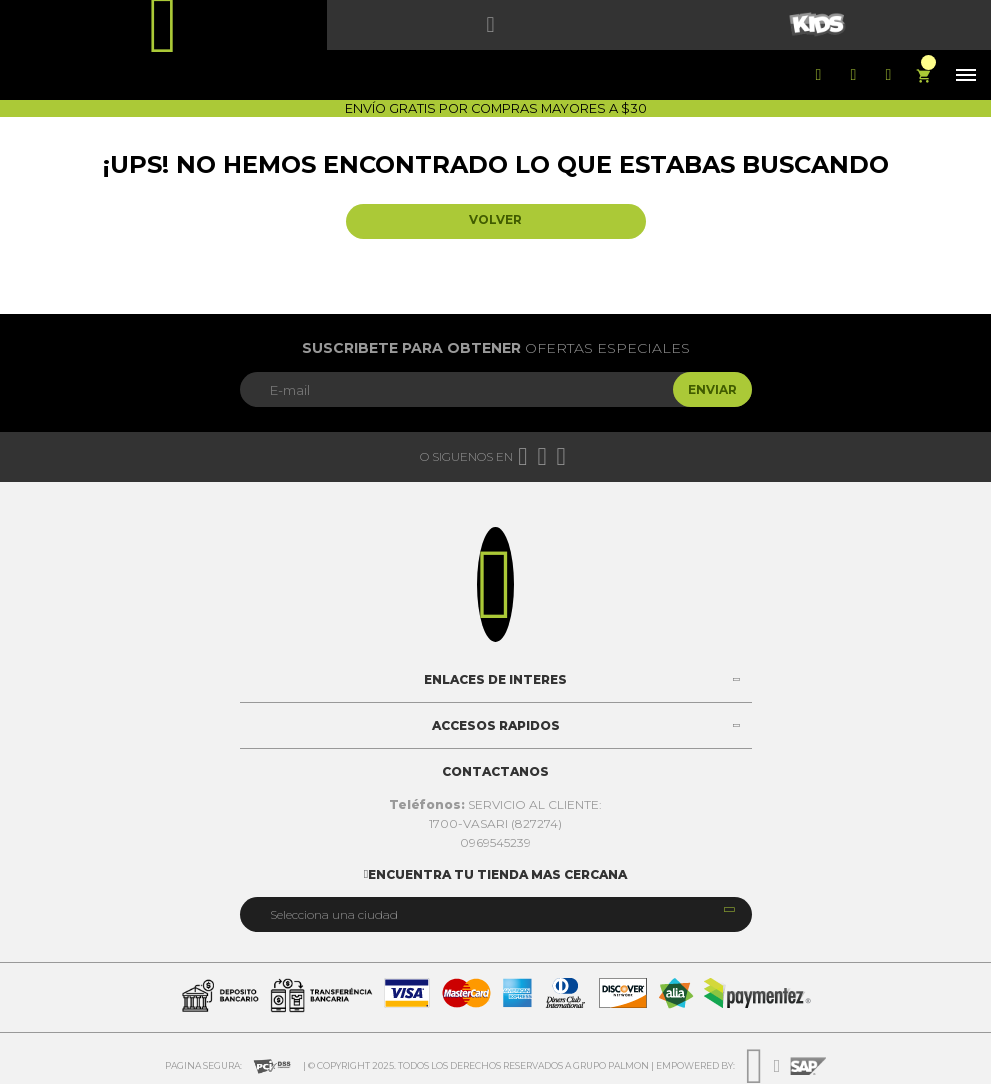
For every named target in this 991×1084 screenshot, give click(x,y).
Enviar (712, 389)
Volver (495, 219)
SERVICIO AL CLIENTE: (495, 804)
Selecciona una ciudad (334, 914)
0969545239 (495, 842)
